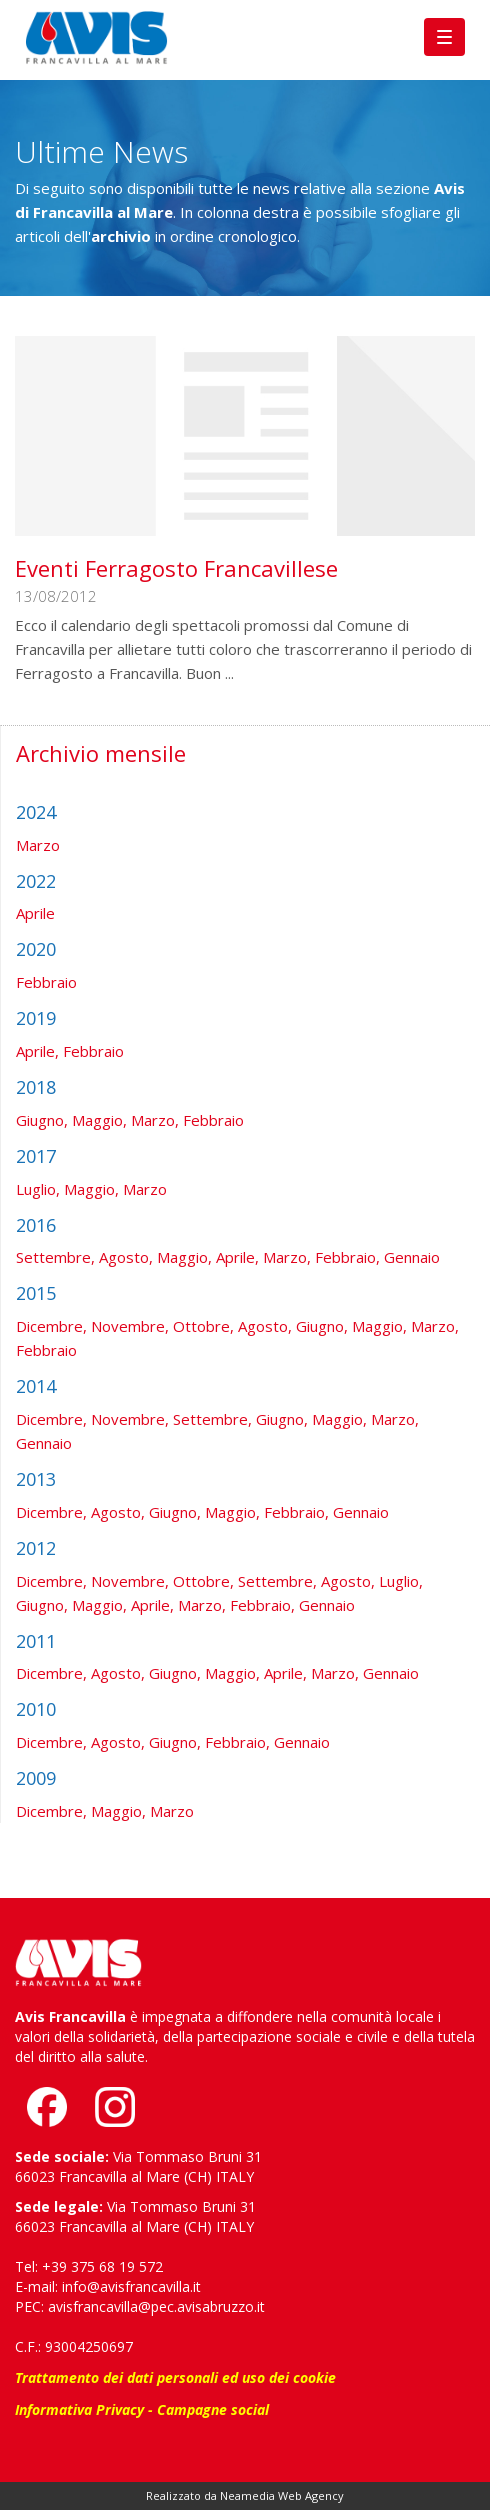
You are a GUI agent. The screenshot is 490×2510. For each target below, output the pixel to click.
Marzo (38, 845)
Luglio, (38, 1189)
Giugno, (42, 1120)
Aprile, (37, 1051)
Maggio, (99, 1120)
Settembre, (55, 1257)
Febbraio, (347, 1257)
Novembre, (130, 1326)
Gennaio (412, 1257)
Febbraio (46, 982)
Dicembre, (51, 1326)
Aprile (35, 913)
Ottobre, (203, 1326)
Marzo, (155, 1120)
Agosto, (126, 1257)
